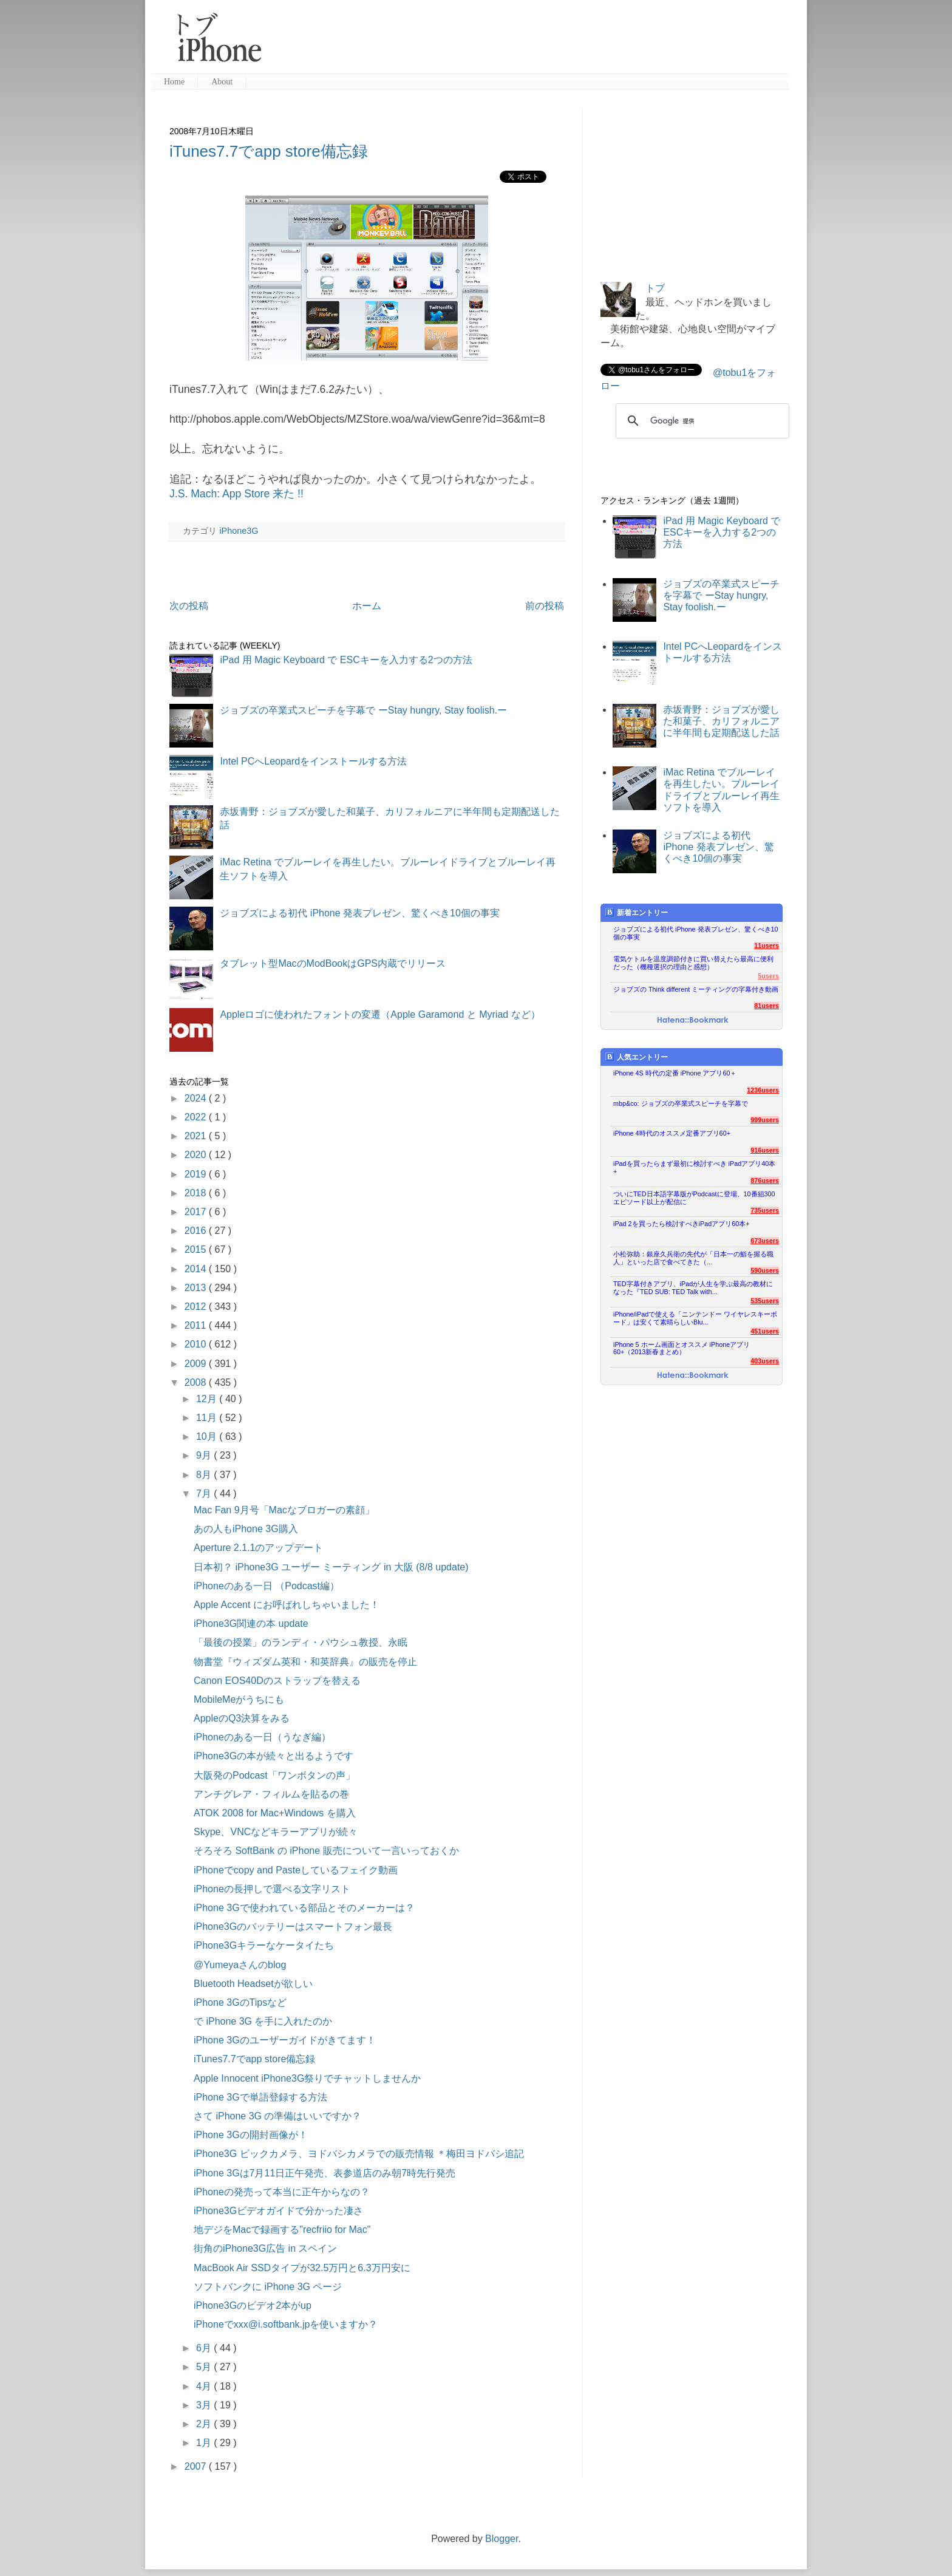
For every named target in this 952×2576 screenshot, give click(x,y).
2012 (197, 1306)
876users (764, 1180)
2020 (197, 1155)
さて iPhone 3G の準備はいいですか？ (278, 2116)
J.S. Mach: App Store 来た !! (236, 494)
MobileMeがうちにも (239, 1699)
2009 (197, 1363)
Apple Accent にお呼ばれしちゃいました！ (286, 1605)
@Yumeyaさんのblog (240, 1965)
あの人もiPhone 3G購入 (246, 1529)
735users (764, 1210)
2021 (197, 1136)
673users (764, 1240)
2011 (197, 1325)
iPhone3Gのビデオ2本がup (252, 2305)
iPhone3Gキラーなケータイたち (264, 1945)
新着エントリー (636, 912)
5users (768, 976)
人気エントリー (636, 1056)
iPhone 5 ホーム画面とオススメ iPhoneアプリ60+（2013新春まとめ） (681, 1348)
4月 (205, 2386)
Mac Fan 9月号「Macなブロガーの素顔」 (284, 1510)
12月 (207, 1399)
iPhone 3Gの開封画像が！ (251, 2135)
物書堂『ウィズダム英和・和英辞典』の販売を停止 (305, 1662)
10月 (207, 1436)
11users (766, 945)
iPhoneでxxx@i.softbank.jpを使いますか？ (286, 2324)
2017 (197, 1212)
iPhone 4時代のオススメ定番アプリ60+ (671, 1133)
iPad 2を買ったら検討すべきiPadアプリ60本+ (681, 1223)
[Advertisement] (530, 42)
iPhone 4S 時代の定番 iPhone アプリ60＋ (674, 1073)
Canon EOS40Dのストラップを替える (277, 1680)
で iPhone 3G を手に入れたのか (263, 2021)
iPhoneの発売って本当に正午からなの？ (282, 2192)
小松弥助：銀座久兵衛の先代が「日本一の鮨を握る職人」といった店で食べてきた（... (693, 1258)
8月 (205, 1475)
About (222, 81)
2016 (197, 1230)
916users (764, 1150)
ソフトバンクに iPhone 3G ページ (268, 2286)
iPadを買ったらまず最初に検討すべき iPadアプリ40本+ (694, 1167)
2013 (197, 1288)
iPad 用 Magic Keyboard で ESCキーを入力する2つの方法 (346, 660)
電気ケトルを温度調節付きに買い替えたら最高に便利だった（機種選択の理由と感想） (693, 962)
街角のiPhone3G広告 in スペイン (266, 2248)
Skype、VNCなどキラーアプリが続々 (276, 1832)
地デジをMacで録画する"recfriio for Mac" (282, 2229)
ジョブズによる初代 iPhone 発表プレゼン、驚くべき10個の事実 (360, 913)
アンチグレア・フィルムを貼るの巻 (271, 1794)
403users (764, 1361)
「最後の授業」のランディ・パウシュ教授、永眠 (300, 1642)
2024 (197, 1098)
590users (764, 1270)
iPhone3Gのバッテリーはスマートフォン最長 (293, 1926)
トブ (655, 288)
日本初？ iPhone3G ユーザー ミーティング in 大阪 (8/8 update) (331, 1567)
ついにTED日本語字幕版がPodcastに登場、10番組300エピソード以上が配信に (694, 1197)
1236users (763, 1090)
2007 (197, 2466)
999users (764, 1119)
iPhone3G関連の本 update (251, 1623)
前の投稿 (544, 606)
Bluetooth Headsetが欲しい (253, 1983)
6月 (205, 2348)
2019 (197, 1174)
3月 (205, 2405)
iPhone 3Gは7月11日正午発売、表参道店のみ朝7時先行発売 (324, 2173)
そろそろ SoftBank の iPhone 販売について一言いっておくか (326, 1850)
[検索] (700, 421)
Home (174, 81)
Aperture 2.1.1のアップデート (258, 1547)
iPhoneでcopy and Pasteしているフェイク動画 (296, 1870)
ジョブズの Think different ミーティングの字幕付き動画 (695, 989)
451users (764, 1331)
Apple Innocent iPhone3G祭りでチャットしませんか (307, 2078)
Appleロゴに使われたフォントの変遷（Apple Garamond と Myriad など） (380, 1014)
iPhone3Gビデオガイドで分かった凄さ (278, 2211)
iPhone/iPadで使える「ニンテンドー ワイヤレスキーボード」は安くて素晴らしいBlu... (695, 1318)
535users (764, 1300)
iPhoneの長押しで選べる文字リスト (272, 1889)
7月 (205, 1493)
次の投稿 (188, 606)
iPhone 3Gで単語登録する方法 (260, 2097)
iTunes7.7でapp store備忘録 (268, 151)
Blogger (501, 2538)
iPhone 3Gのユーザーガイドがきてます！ (285, 2040)
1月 (205, 2443)
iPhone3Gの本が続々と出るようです (273, 1756)
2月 (205, 2424)
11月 (207, 1417)
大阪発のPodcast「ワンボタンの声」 (274, 1775)
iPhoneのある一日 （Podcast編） (266, 1586)
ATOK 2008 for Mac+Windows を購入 (275, 1813)
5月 (205, 2367)
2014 (197, 1269)
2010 (197, 1344)
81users (766, 1005)
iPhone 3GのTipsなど (240, 2002)
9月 (205, 1455)
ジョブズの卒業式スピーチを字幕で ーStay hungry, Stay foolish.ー (363, 710)
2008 (197, 1382)
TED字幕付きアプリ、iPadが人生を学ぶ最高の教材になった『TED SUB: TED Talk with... (693, 1287)
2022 (197, 1117)
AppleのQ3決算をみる (242, 1718)
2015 (197, 1249)
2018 (197, 1193)
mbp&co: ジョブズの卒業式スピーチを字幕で (680, 1103)
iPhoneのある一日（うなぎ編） (262, 1737)
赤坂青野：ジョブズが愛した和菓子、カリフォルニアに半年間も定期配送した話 (721, 721)
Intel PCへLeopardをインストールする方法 (313, 761)
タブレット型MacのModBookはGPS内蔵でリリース (333, 963)
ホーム (366, 606)
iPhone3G (238, 531)
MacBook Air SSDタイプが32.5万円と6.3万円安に (302, 2268)
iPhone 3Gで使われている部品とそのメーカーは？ (304, 1908)
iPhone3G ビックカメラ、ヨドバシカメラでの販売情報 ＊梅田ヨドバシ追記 (359, 2153)
